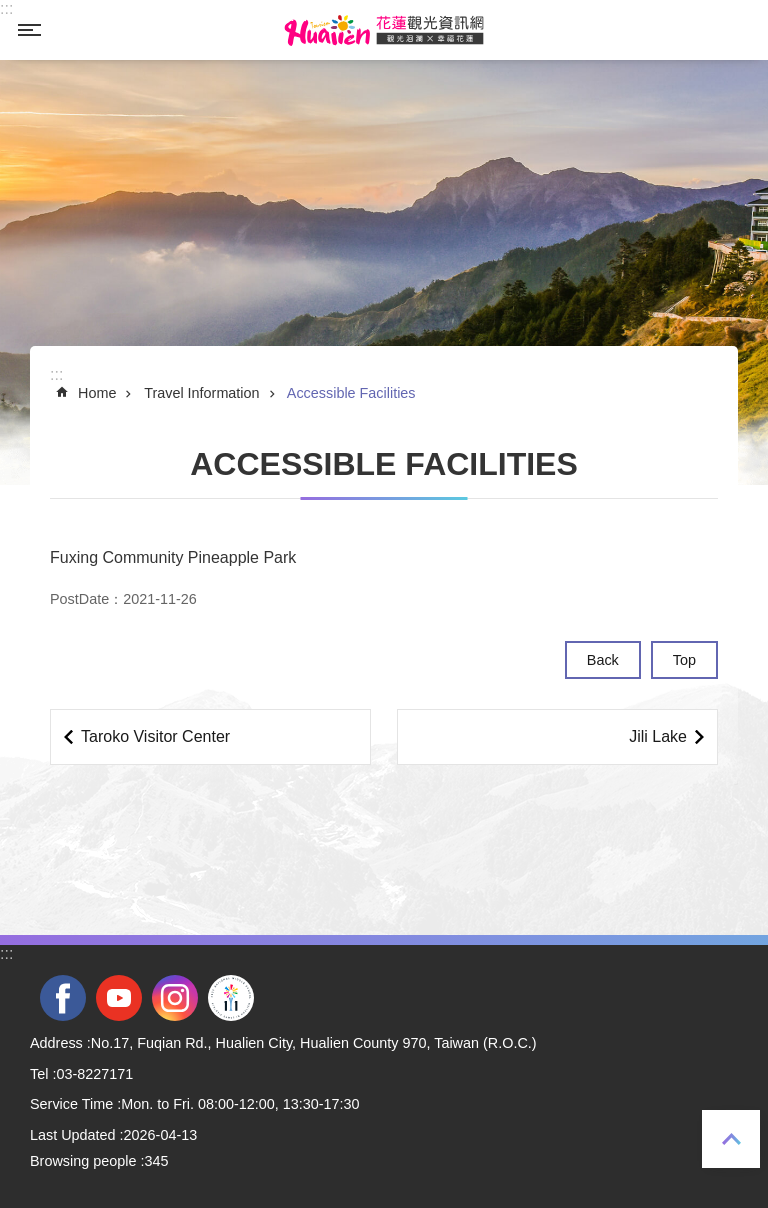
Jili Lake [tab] (658, 736)
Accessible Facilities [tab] (351, 393)
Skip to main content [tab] (10, 10)
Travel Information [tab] (201, 393)
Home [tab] (97, 393)
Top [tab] (731, 1139)
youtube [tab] (119, 998)
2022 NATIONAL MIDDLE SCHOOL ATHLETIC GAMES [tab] (231, 998)
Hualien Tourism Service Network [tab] (384, 30)
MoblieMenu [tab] (29, 30)
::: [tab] (6, 8)
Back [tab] (603, 660)
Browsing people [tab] (83, 1161)
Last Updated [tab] (73, 1135)
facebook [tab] (63, 998)
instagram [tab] (175, 998)
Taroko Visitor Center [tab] (155, 736)
